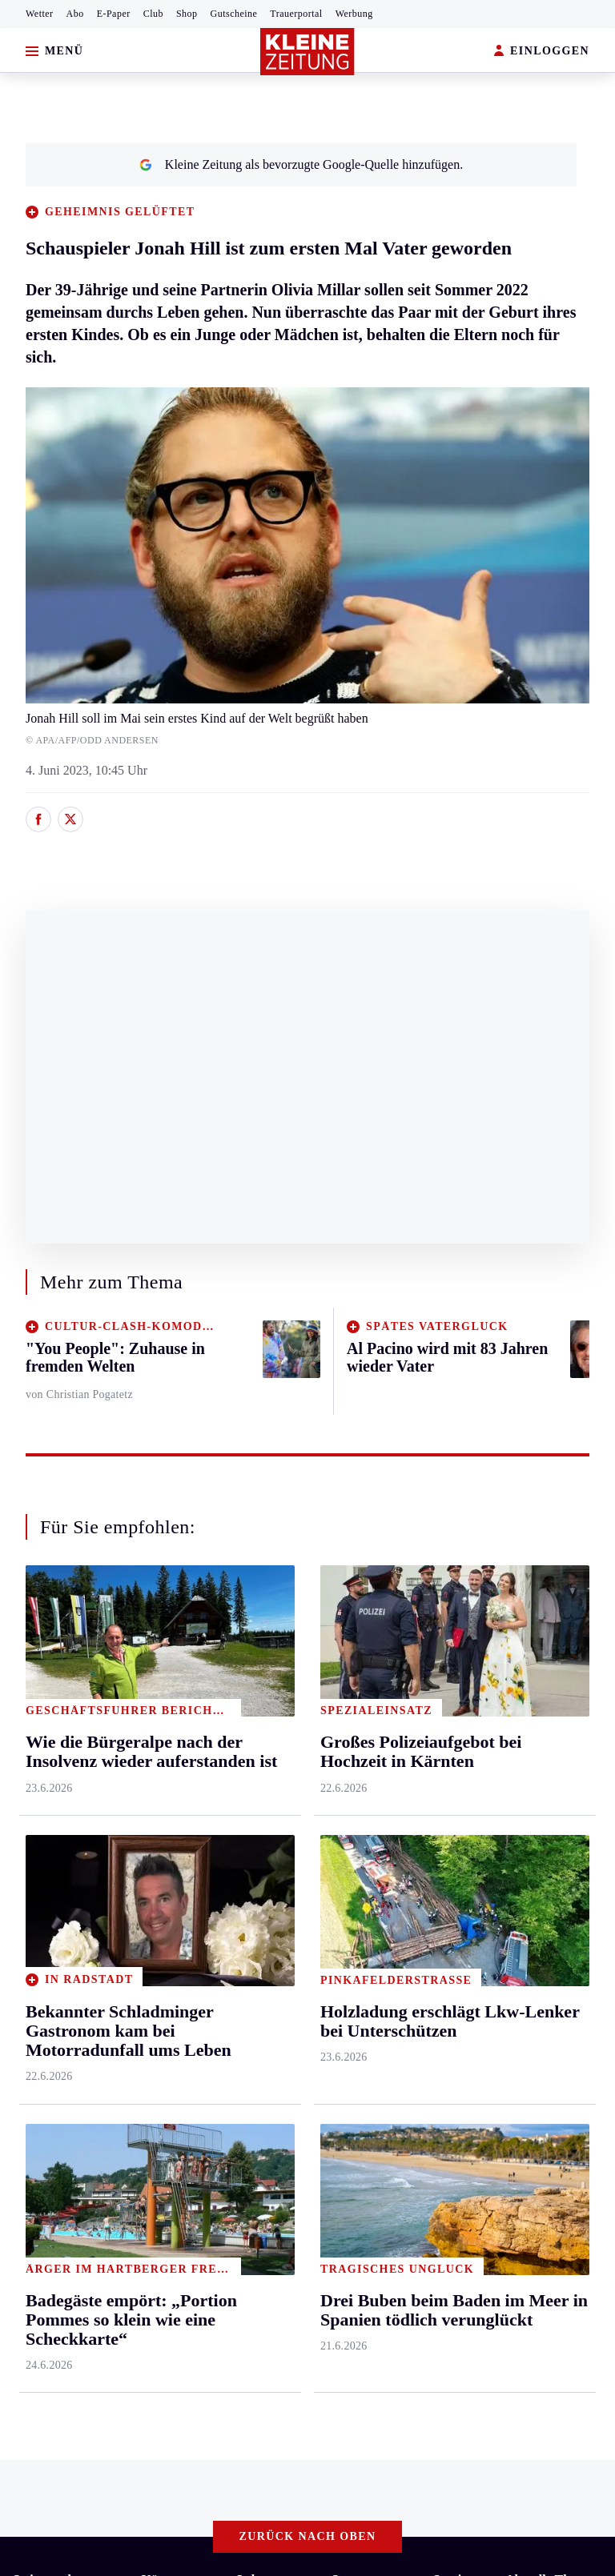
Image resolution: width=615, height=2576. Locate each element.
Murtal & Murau (55, 1778)
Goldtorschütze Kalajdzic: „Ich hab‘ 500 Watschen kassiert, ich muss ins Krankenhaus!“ (261, 2154)
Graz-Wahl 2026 (547, 1840)
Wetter (40, 13)
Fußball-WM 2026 (553, 1686)
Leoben (32, 1748)
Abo (75, 13)
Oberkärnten (174, 1778)
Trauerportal (296, 13)
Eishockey (358, 1870)
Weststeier (39, 1963)
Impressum (43, 2217)
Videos (523, 1778)
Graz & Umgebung (62, 1717)
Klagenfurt (169, 1686)
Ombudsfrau (269, 1748)
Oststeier (35, 1840)
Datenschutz (161, 2217)
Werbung (354, 13)
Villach (160, 1870)
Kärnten (165, 1656)
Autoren (454, 1717)
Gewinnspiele (540, 1748)
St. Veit (160, 1840)
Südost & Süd (48, 1902)
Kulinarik (261, 1840)
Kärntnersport (367, 1717)
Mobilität (261, 1717)
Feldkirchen (172, 1717)
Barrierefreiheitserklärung (281, 2217)
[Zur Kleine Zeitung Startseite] (307, 51)
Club (153, 13)
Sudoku (452, 1810)
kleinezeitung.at (101, 2274)
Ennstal (32, 1686)
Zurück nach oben (307, 1613)
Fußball (351, 1748)
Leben (254, 1656)
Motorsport (360, 1810)
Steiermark (43, 1656)
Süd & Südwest (53, 1870)
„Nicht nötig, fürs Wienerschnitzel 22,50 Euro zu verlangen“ (190, 2129)
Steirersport (362, 1686)
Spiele (449, 1778)
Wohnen (258, 1810)
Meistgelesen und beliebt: (82, 2026)
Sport (347, 1656)
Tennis (348, 1778)
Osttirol (161, 1810)
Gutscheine (234, 13)
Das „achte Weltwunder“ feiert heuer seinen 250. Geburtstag (190, 2081)
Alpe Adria (533, 1810)
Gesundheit (266, 1686)
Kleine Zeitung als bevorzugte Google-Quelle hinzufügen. (301, 164)
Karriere (258, 1870)
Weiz (25, 1932)
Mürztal (33, 1810)
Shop (187, 13)
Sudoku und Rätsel (553, 1717)
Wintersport (362, 1840)
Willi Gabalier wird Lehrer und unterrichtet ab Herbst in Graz (193, 2056)
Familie (256, 1902)
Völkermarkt (174, 1902)
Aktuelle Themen (552, 1656)
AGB (101, 2217)
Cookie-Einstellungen (426, 2217)
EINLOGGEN (541, 51)
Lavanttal (166, 1748)
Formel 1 (528, 1870)
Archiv (450, 1748)
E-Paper (114, 13)
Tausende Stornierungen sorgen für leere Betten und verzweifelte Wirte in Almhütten (252, 2105)
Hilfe (446, 1686)
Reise (251, 1778)
